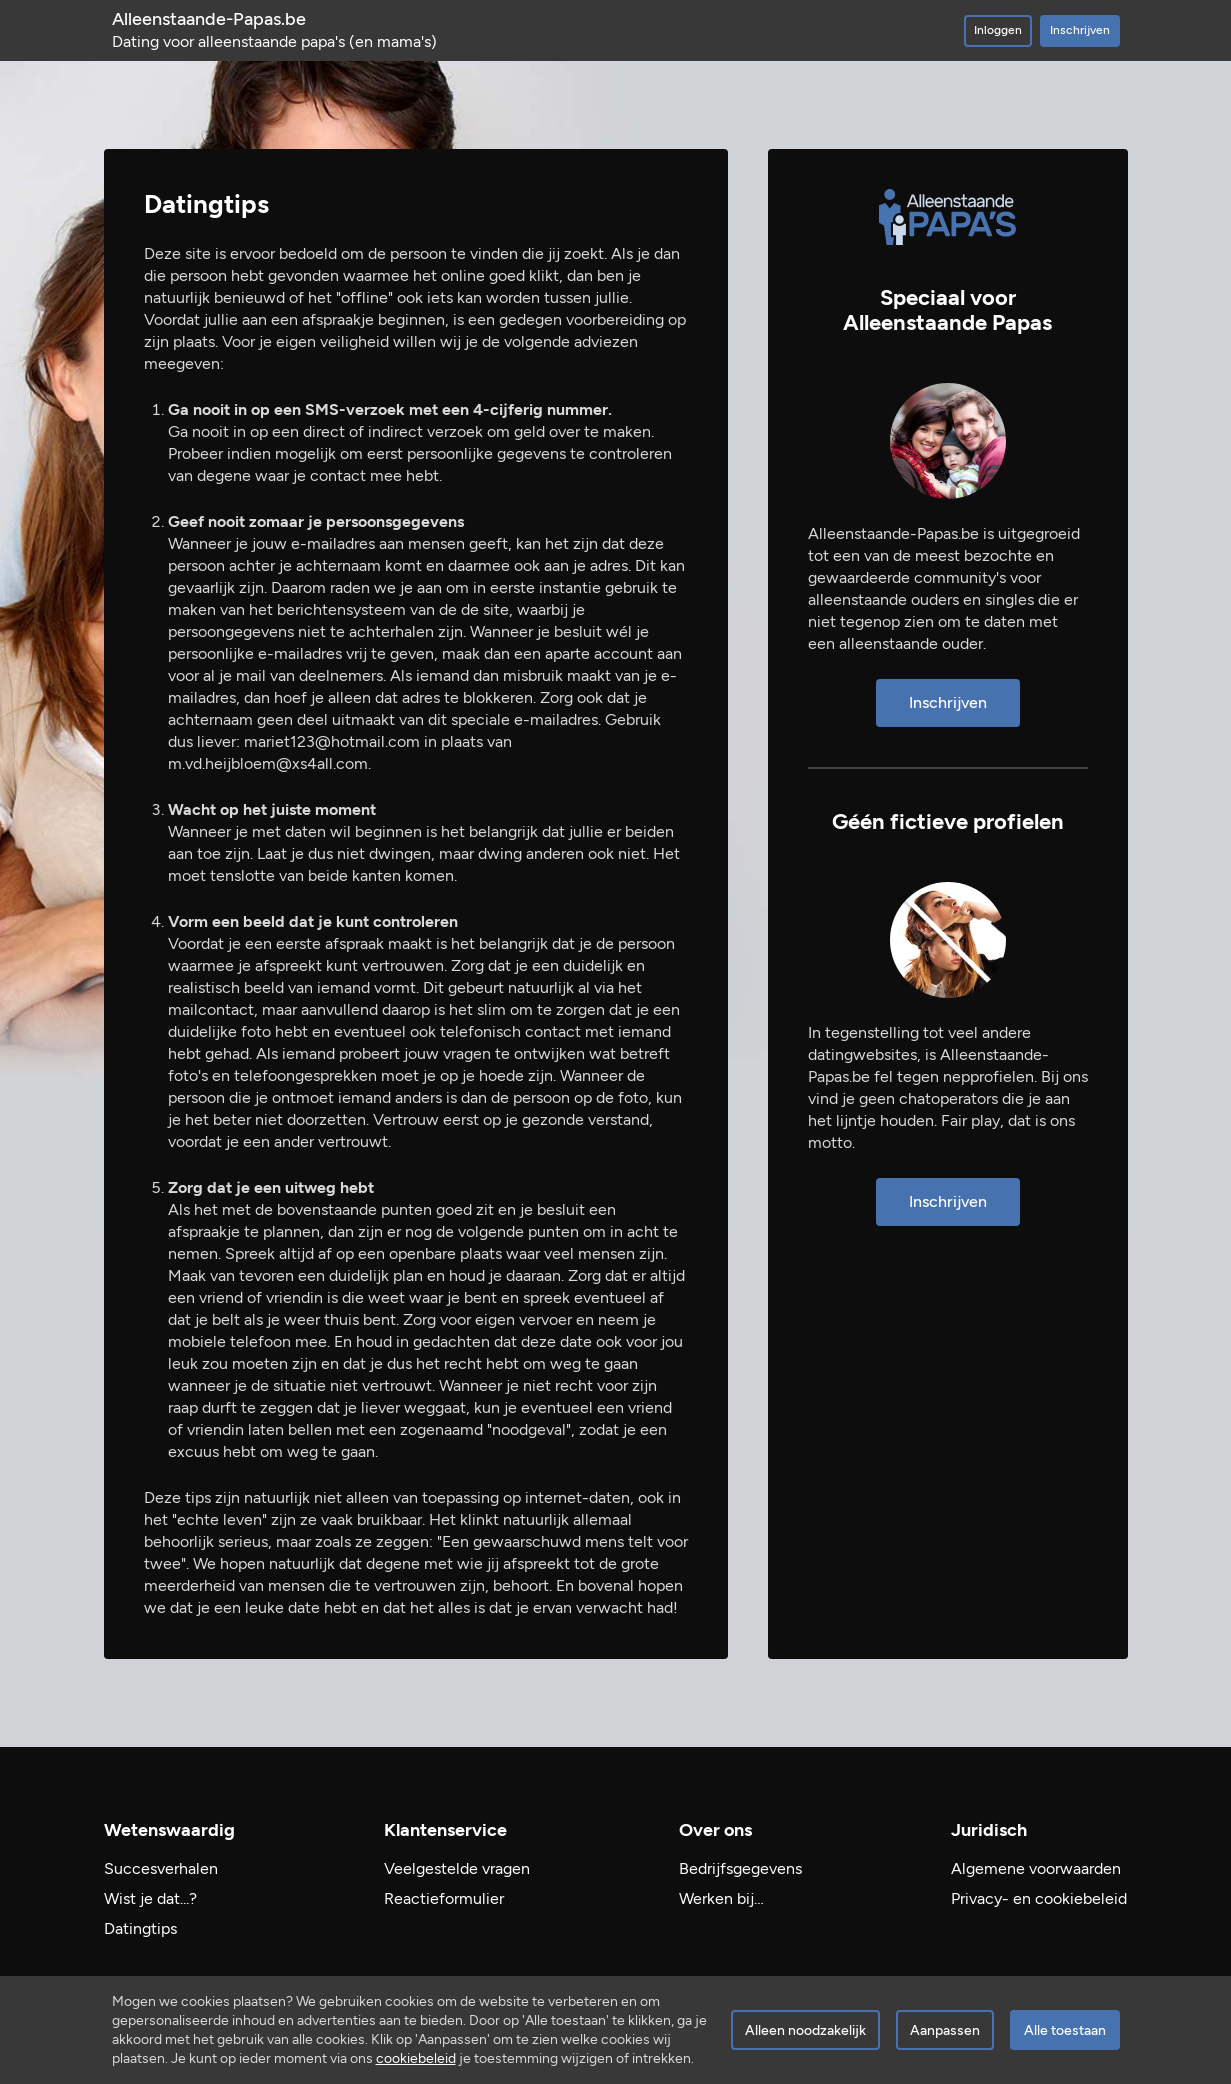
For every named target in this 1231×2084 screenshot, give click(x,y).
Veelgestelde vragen (457, 1868)
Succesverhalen (161, 1868)
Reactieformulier (444, 1898)
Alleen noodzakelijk (805, 2030)
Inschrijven (1080, 30)
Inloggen (998, 30)
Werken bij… (721, 1898)
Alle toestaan (1065, 2030)
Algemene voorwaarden (1036, 1868)
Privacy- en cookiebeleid (1039, 1898)
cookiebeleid (416, 2058)
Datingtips (140, 1928)
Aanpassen (945, 2030)
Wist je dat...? (150, 1898)
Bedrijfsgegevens (740, 1868)
